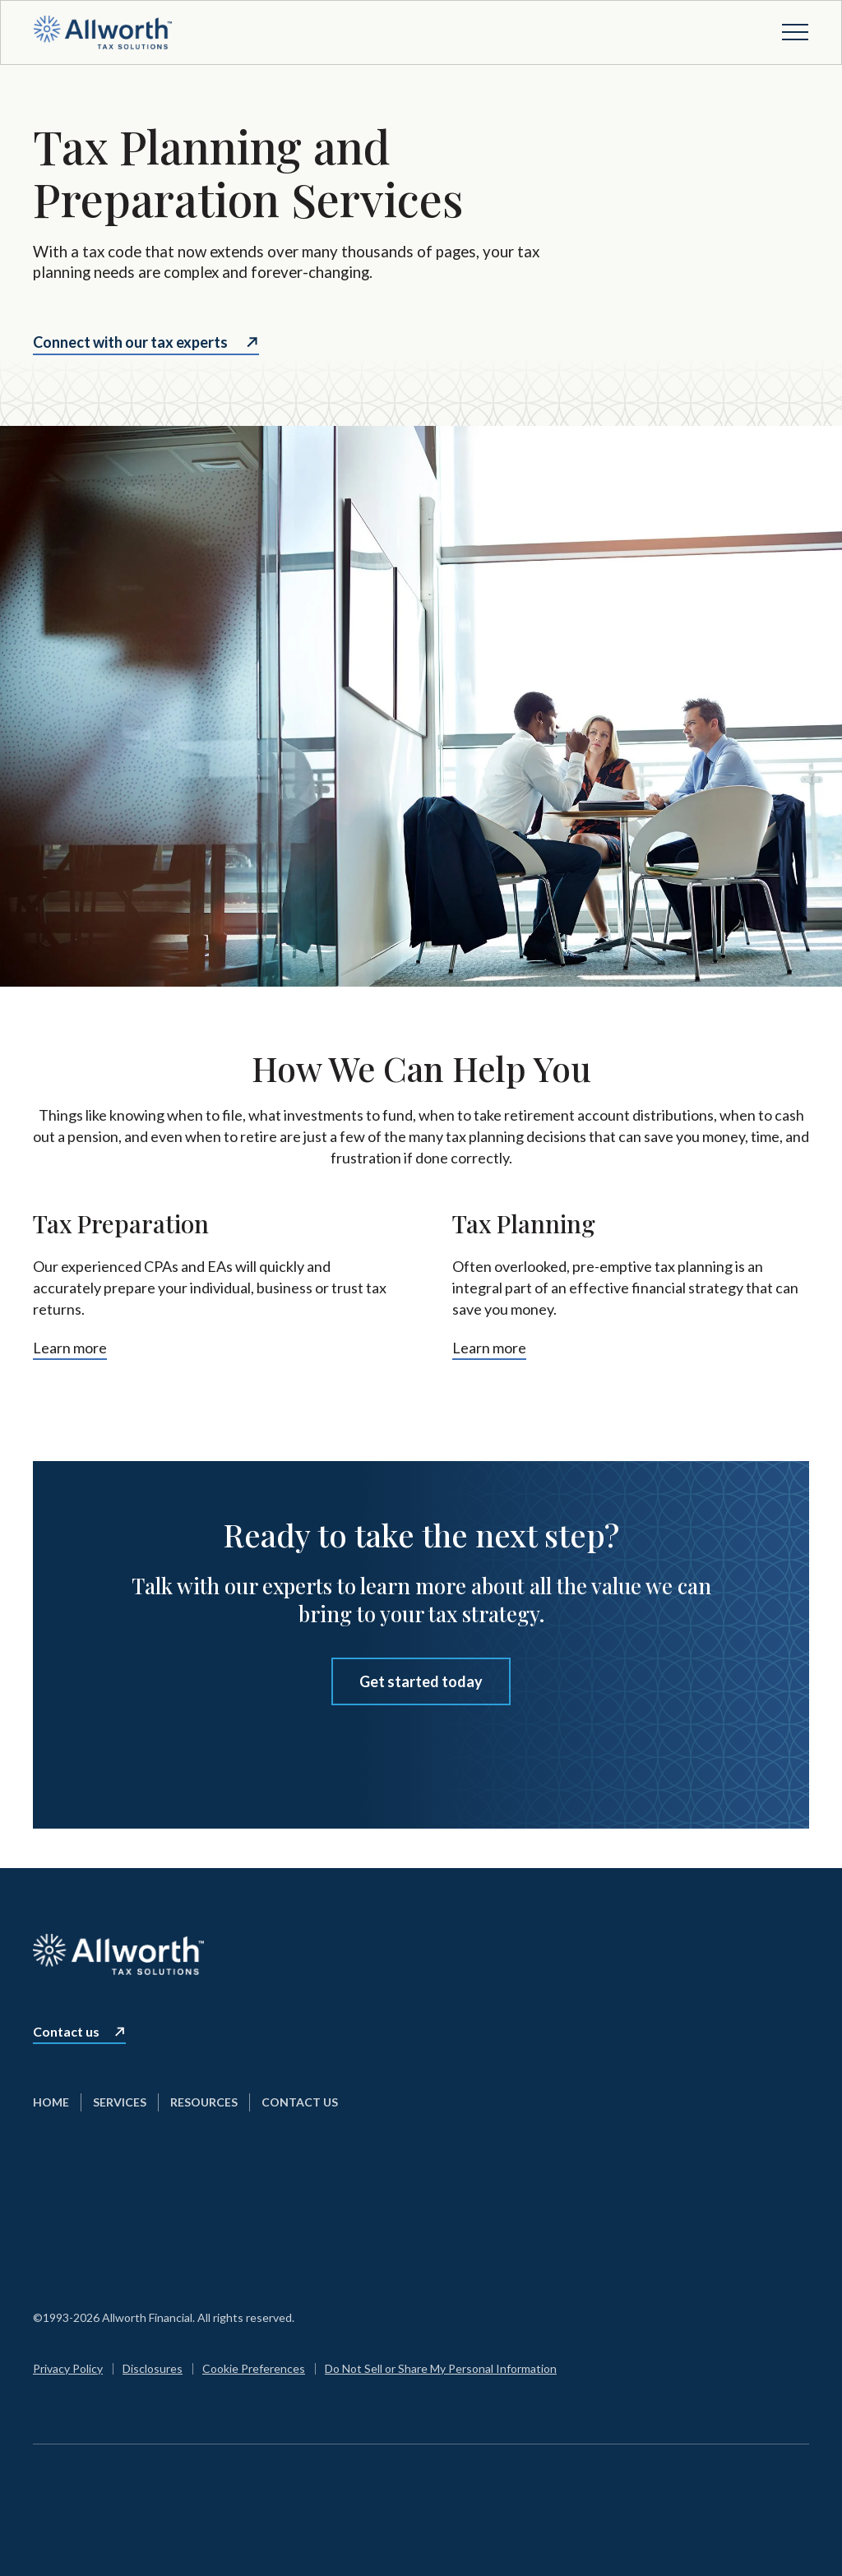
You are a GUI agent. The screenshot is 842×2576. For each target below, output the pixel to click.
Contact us (66, 2031)
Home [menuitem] (51, 2102)
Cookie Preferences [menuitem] (253, 2368)
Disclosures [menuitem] (153, 2368)
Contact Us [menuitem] (299, 2102)
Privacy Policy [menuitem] (68, 2368)
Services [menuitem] (119, 2102)
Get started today (421, 1681)
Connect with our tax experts (130, 342)
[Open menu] (795, 32)
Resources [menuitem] (204, 2102)
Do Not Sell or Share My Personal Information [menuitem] (441, 2368)
